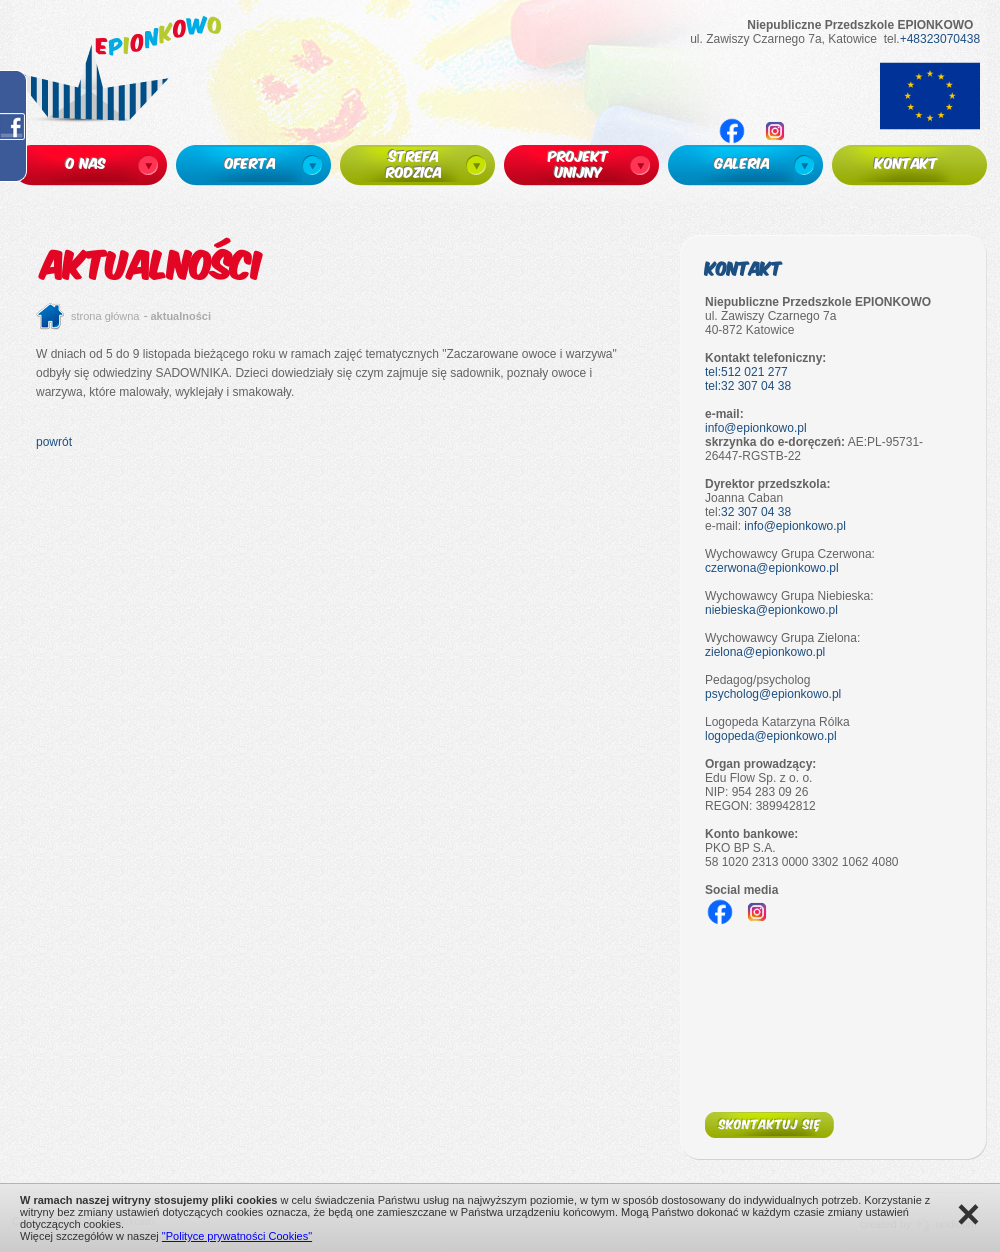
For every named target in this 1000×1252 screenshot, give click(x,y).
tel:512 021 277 (746, 372)
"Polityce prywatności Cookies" (237, 1236)
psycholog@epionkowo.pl (773, 694)
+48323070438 (940, 39)
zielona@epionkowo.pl (765, 652)
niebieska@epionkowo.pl (771, 610)
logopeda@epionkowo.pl (771, 736)
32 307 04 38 (756, 512)
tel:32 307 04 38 (748, 386)
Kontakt (743, 267)
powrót (54, 442)
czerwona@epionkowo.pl (772, 568)
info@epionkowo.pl (756, 428)
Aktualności (181, 316)
